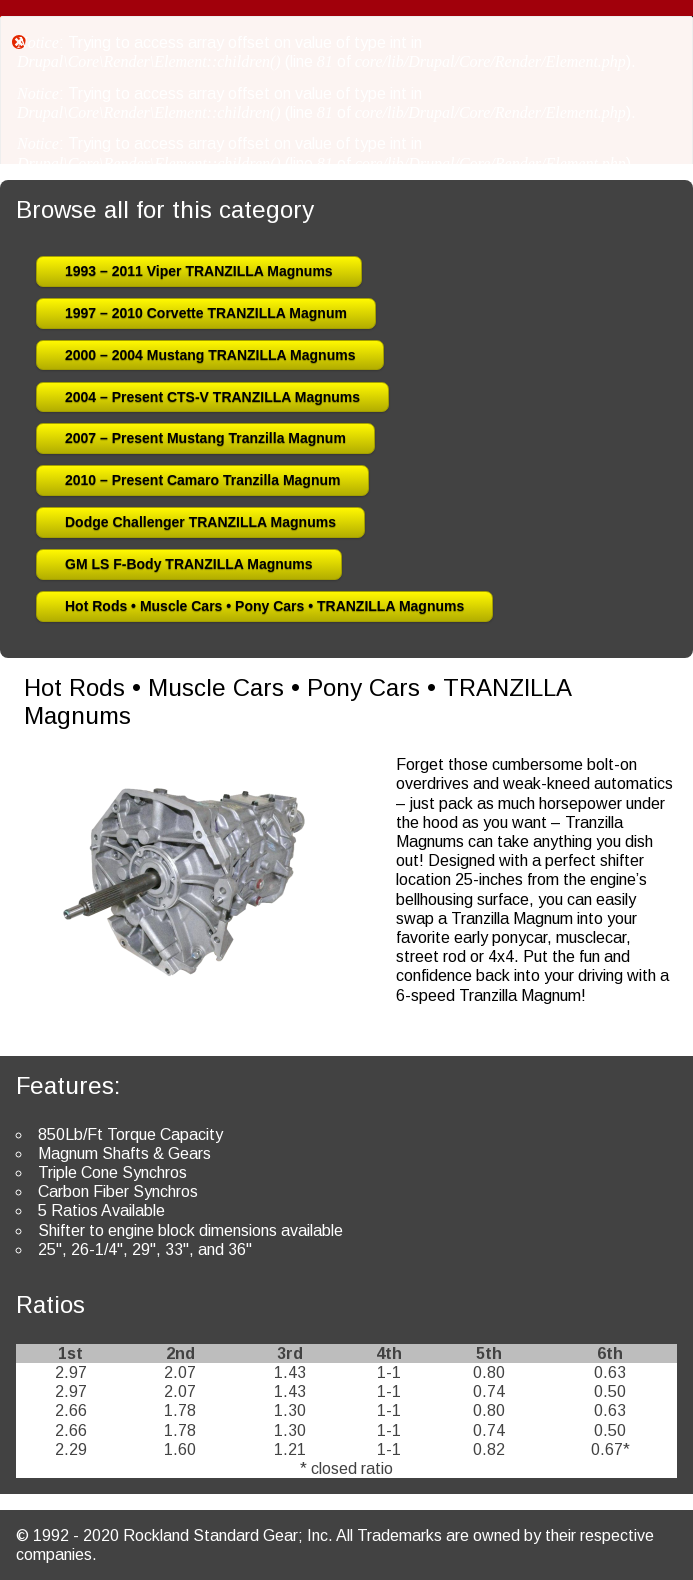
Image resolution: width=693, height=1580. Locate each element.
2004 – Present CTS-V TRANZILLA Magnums (212, 397)
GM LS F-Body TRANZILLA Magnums (189, 564)
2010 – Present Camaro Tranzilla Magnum (202, 480)
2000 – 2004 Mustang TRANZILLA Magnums (210, 355)
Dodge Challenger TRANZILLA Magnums (200, 522)
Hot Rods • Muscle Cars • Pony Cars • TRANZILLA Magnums (264, 606)
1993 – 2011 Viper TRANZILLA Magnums (199, 271)
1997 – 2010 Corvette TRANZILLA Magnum (206, 313)
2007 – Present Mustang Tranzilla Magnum (205, 438)
